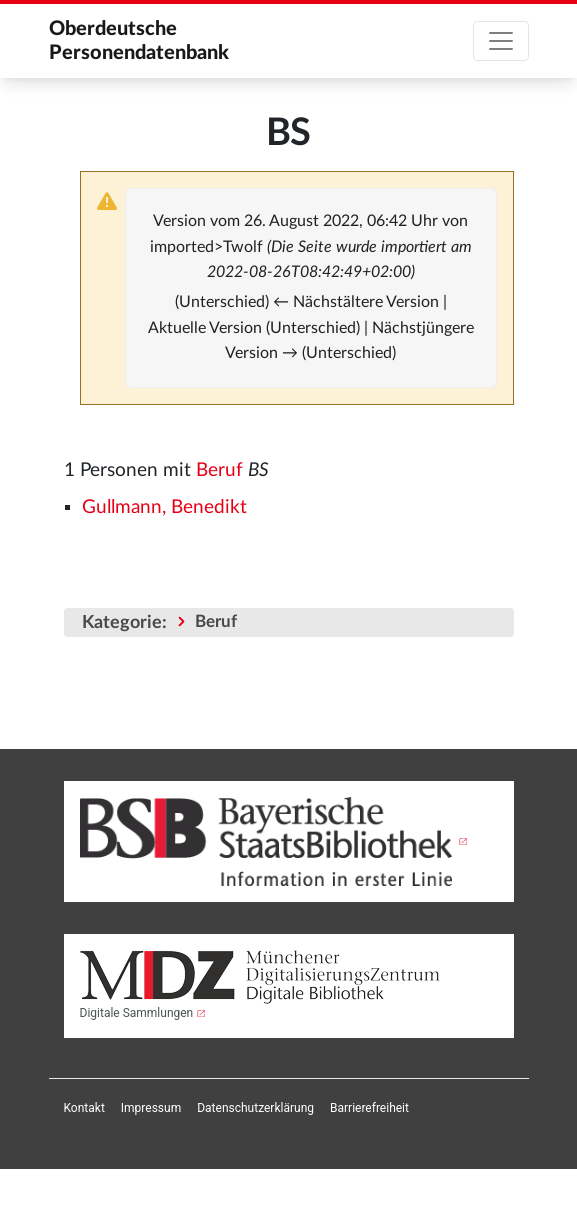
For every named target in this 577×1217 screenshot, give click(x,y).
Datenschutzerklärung (255, 1108)
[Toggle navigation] (501, 41)
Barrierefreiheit (369, 1108)
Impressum (151, 1108)
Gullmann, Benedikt (164, 507)
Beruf (219, 470)
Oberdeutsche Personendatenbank (139, 41)
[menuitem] (84, 1108)
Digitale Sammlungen (137, 1013)
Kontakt (84, 1108)
